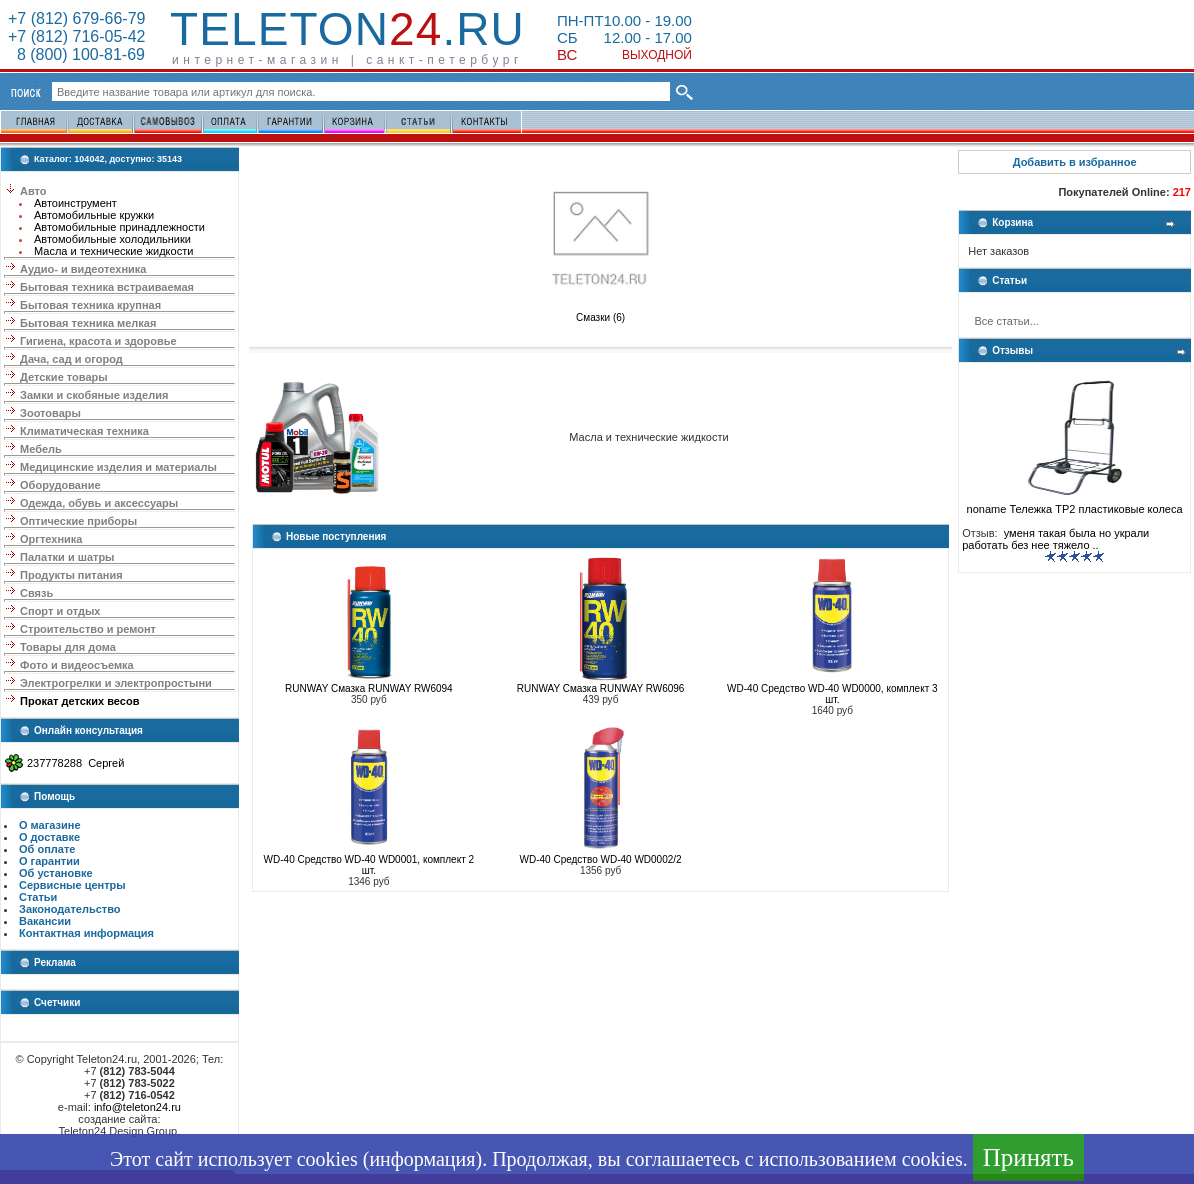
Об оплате (47, 849)
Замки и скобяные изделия (94, 395)
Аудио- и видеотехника (83, 269)
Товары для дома (68, 647)
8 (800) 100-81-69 (76, 54)
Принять (1028, 1157)
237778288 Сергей (75, 763)
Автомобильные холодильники (112, 239)
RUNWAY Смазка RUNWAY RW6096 (601, 688)
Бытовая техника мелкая (88, 323)
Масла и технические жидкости (113, 251)
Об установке (56, 873)
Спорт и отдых (60, 611)
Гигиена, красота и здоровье (98, 341)
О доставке (49, 837)
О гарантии (49, 861)
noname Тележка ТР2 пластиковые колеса (1075, 504)
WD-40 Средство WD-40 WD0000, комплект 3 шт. (832, 694)
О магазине (50, 825)
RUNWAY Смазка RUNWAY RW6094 (369, 688)
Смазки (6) (601, 313)
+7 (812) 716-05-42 (76, 36)
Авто (33, 191)
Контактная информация (86, 933)
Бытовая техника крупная (90, 305)
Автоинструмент (75, 203)
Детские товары (64, 377)
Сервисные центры (72, 885)
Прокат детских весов (79, 701)
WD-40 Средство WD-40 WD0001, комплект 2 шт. (369, 865)
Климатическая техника (84, 431)
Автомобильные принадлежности (119, 227)
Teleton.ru (347, 29)
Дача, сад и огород (71, 359)
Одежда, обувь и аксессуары (99, 503)
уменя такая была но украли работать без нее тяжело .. (1055, 539)
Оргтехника (51, 539)
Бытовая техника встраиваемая (107, 287)
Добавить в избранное (1075, 162)
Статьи (38, 897)
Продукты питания (71, 575)
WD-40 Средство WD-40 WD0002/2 (601, 859)
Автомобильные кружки (94, 215)
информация (422, 1159)
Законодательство (70, 909)
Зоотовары (50, 413)
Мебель (41, 449)
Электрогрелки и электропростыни (116, 683)
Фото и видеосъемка (77, 665)
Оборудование (60, 485)
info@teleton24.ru (137, 1107)
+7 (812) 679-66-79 (76, 18)
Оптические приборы (78, 521)
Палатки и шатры (67, 557)
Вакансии (45, 921)
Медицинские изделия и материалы (118, 467)
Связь (36, 593)
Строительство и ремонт (88, 629)
